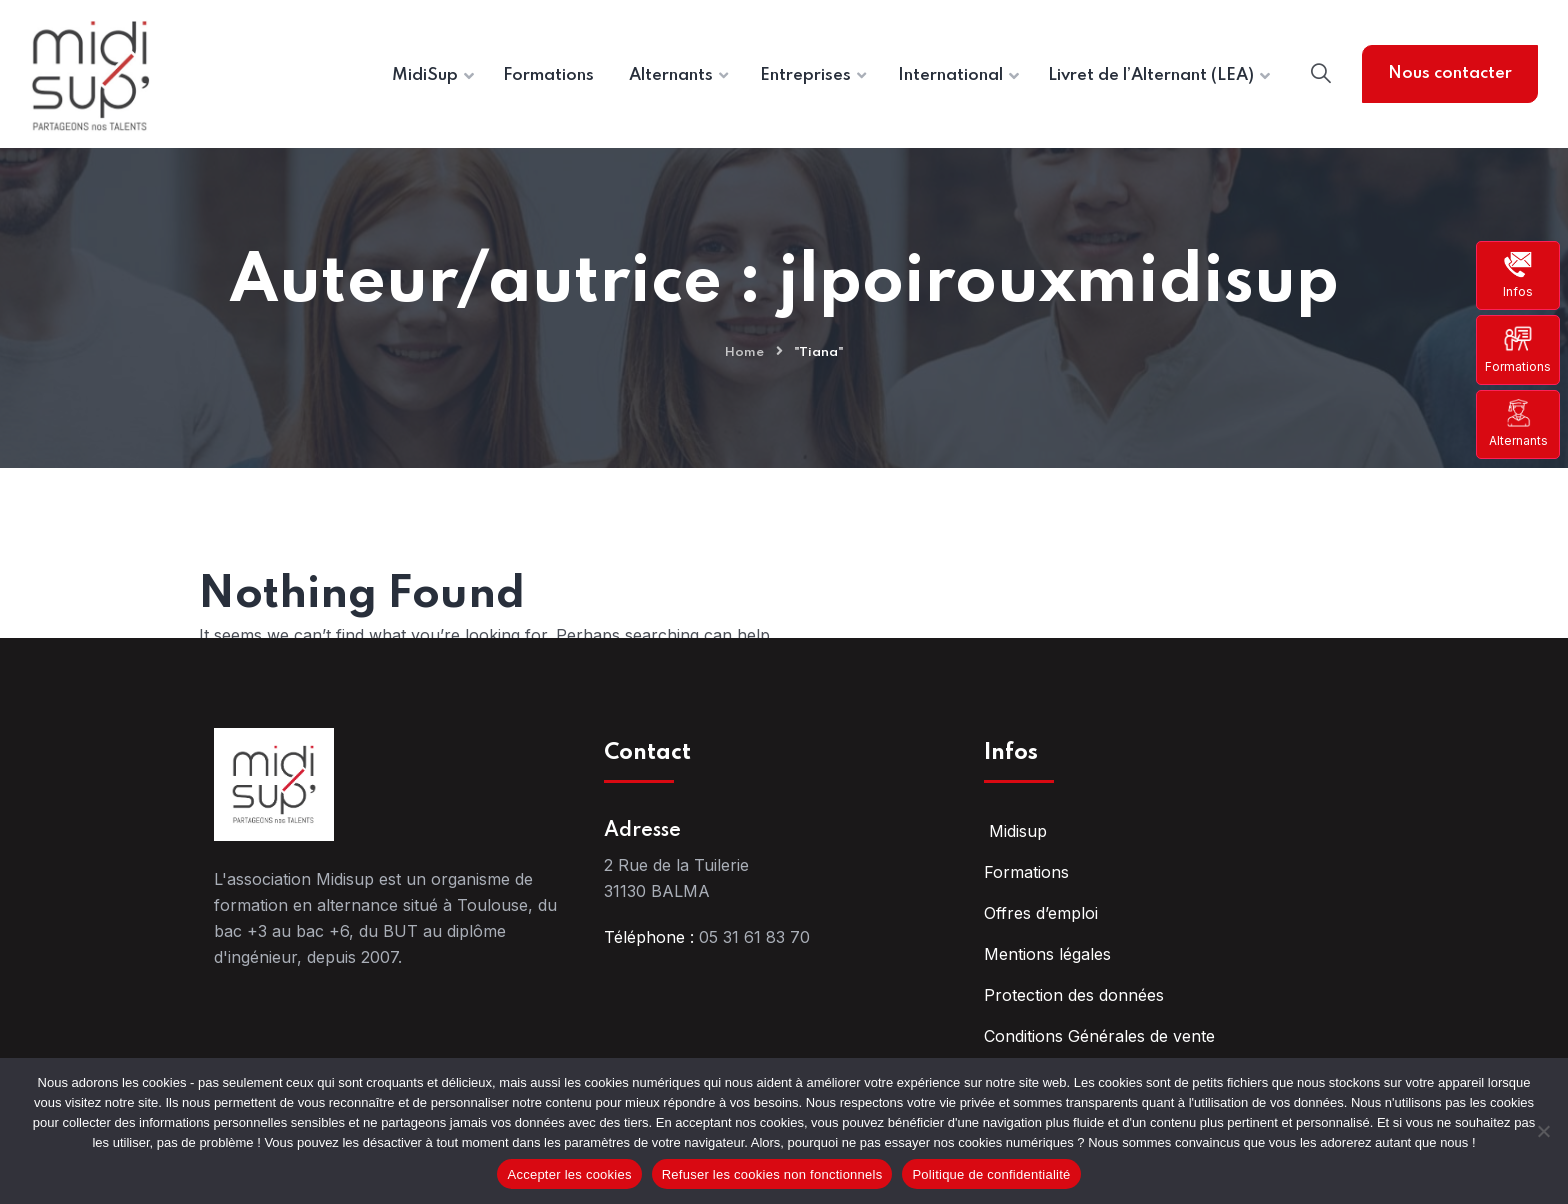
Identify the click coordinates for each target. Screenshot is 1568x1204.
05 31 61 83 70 (754, 937)
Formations (1518, 348)
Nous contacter (1450, 73)
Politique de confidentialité (991, 1174)
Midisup (1015, 831)
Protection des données (1074, 995)
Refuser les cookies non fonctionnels (772, 1174)
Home (744, 352)
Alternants (1518, 423)
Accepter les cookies (569, 1174)
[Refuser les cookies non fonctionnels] (1543, 1131)
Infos (1518, 275)
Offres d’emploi (1041, 913)
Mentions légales (1047, 954)
